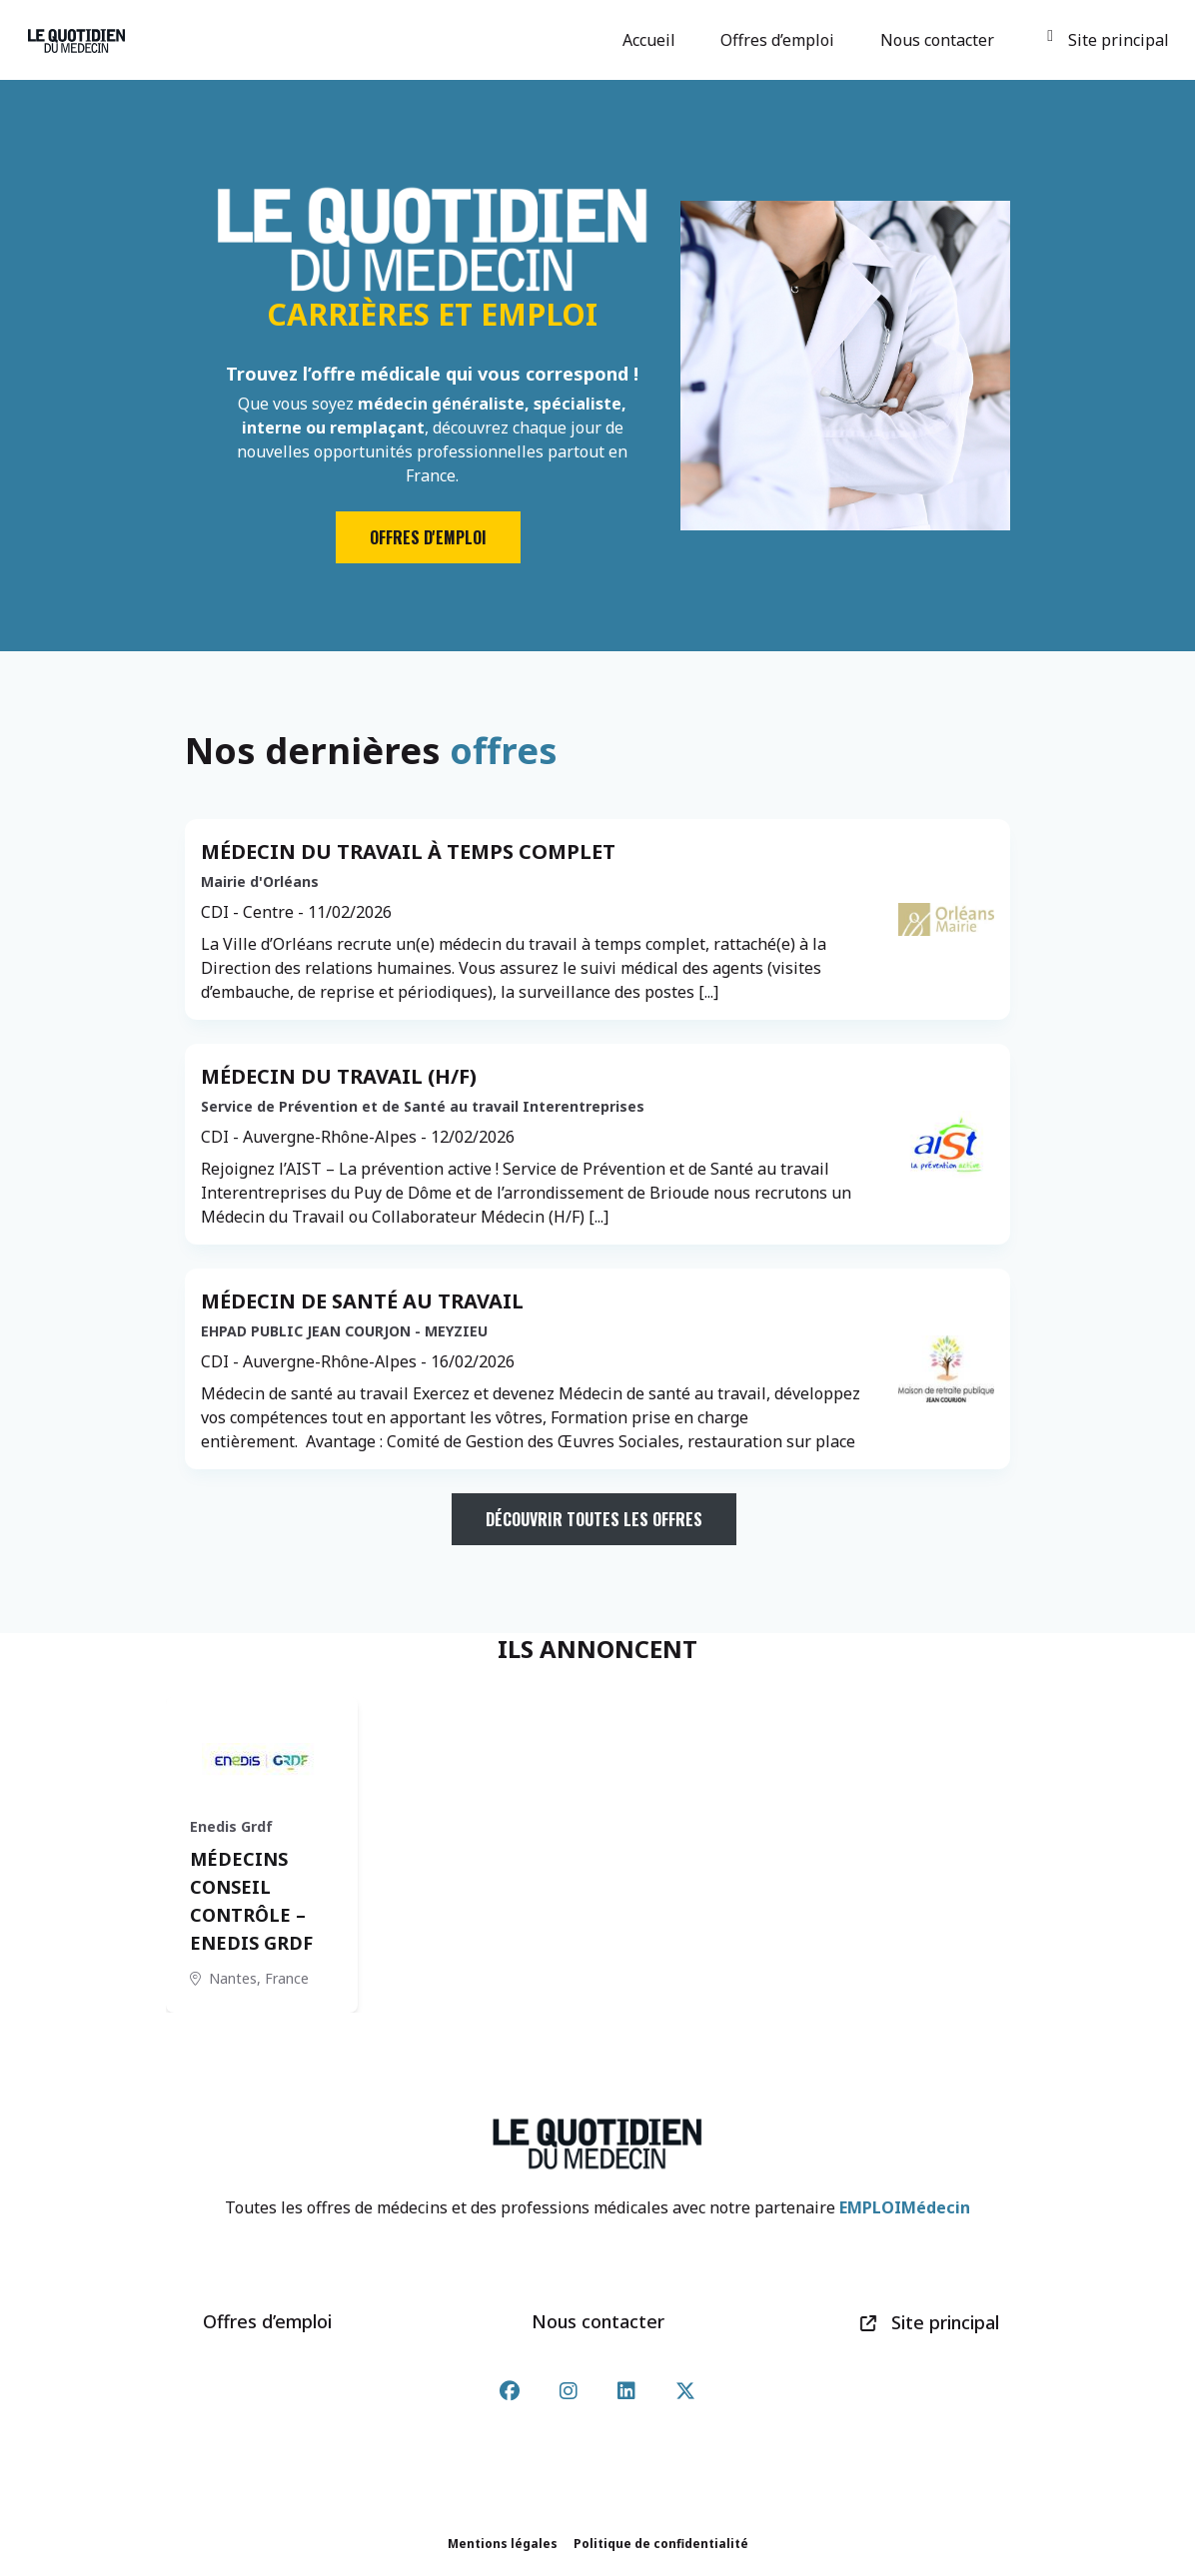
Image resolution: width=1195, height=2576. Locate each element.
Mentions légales (503, 2543)
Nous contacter (940, 40)
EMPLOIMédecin (904, 2207)
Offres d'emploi (428, 537)
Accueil (651, 40)
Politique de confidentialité (661, 2543)
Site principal (1107, 40)
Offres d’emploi (780, 40)
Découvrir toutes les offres (594, 1519)
